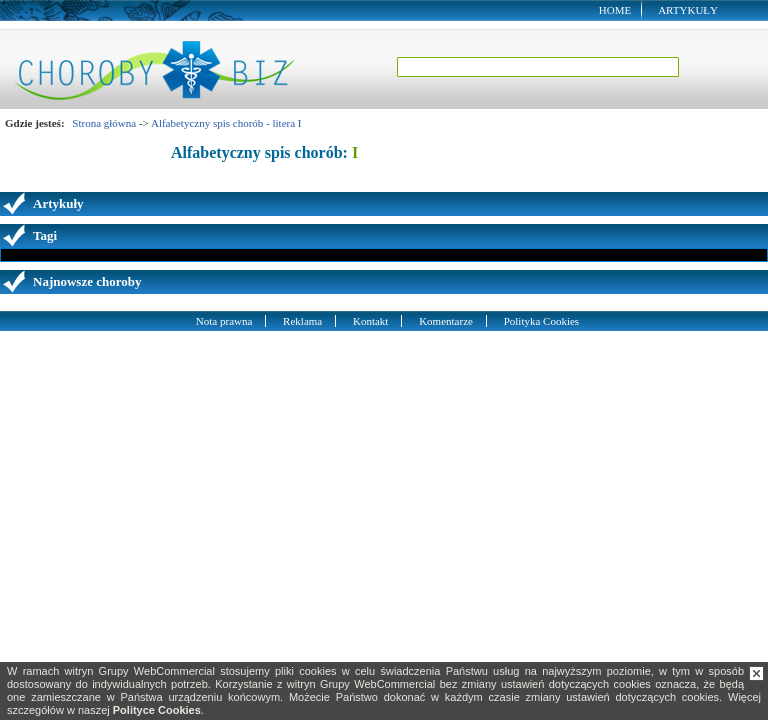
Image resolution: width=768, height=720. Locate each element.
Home (615, 10)
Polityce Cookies (157, 710)
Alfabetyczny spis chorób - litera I (226, 123)
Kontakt (370, 321)
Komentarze (446, 321)
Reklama (302, 321)
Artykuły (688, 10)
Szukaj (715, 67)
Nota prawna (224, 321)
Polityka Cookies (541, 321)
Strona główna (104, 123)
